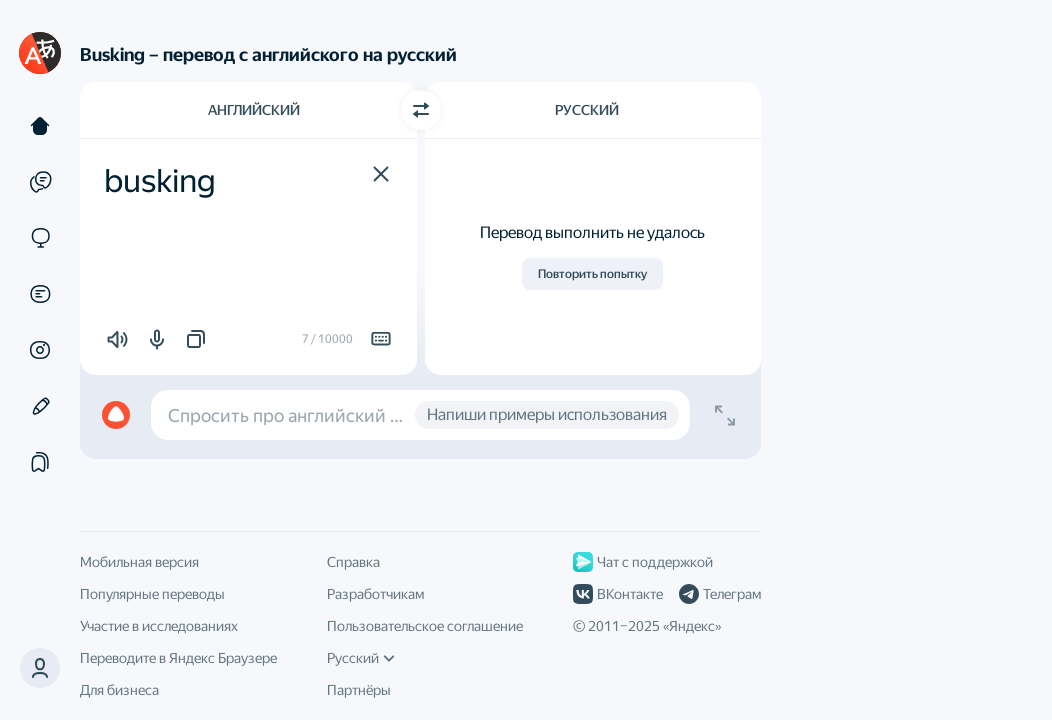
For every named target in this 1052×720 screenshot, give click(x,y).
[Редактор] (40, 406)
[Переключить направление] (421, 110)
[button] (381, 174)
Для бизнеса (119, 690)
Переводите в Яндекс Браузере (178, 658)
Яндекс (692, 626)
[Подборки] (40, 462)
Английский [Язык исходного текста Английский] (254, 110)
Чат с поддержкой (643, 562)
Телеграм (720, 594)
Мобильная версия (139, 562)
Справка (353, 562)
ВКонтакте (618, 594)
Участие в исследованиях (159, 626)
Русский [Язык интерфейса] (361, 658)
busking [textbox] (160, 181)
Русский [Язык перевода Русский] (587, 110)
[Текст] (40, 126)
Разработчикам (375, 594)
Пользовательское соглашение (425, 626)
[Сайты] (40, 238)
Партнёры (359, 690)
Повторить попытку (592, 274)
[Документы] (40, 294)
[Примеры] (40, 182)
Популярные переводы (152, 594)
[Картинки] (40, 350)
